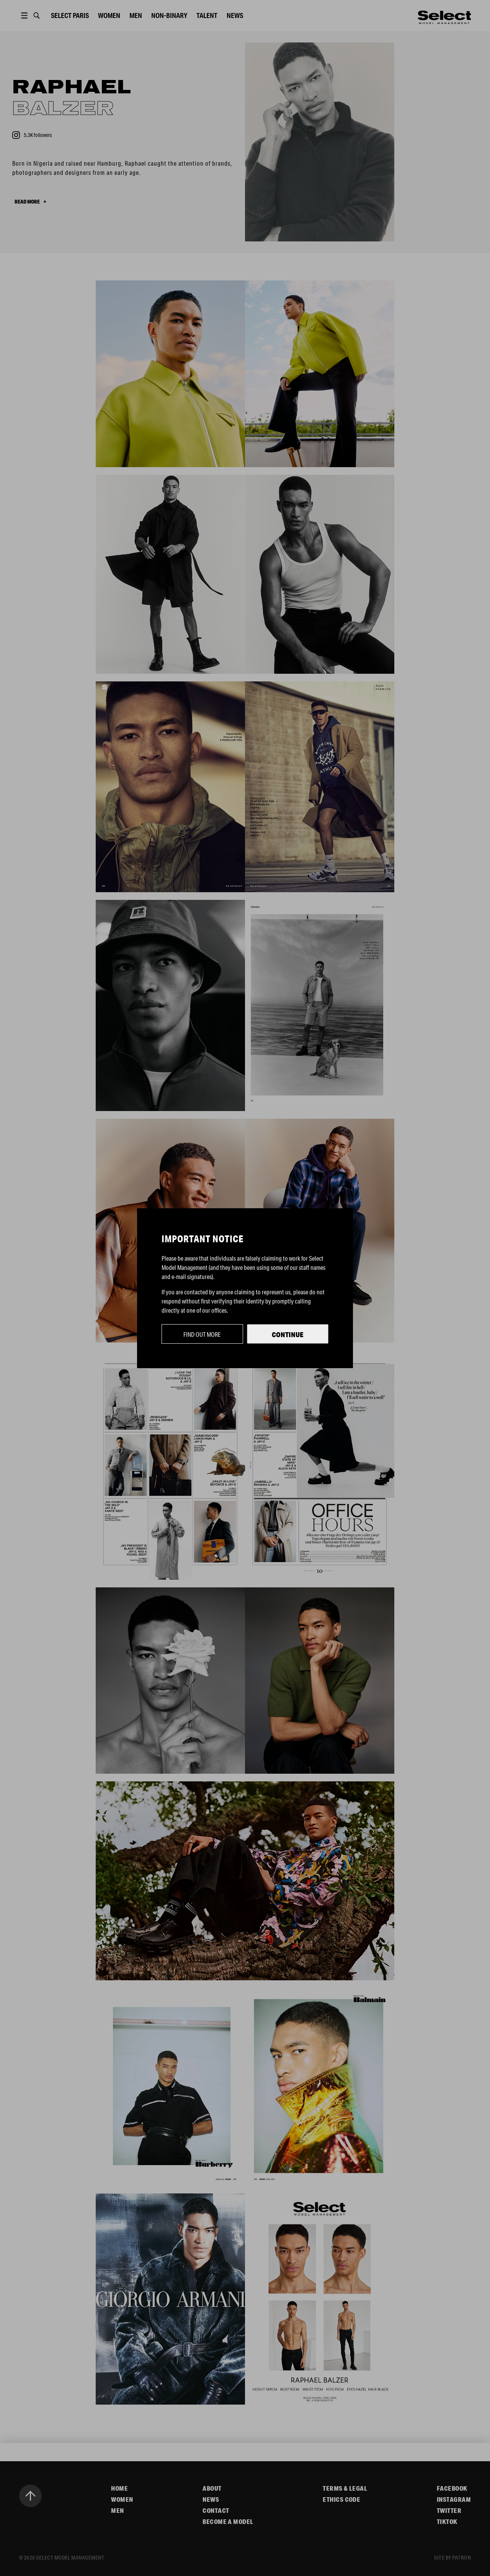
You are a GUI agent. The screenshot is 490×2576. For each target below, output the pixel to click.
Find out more (202, 1334)
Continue (288, 1334)
